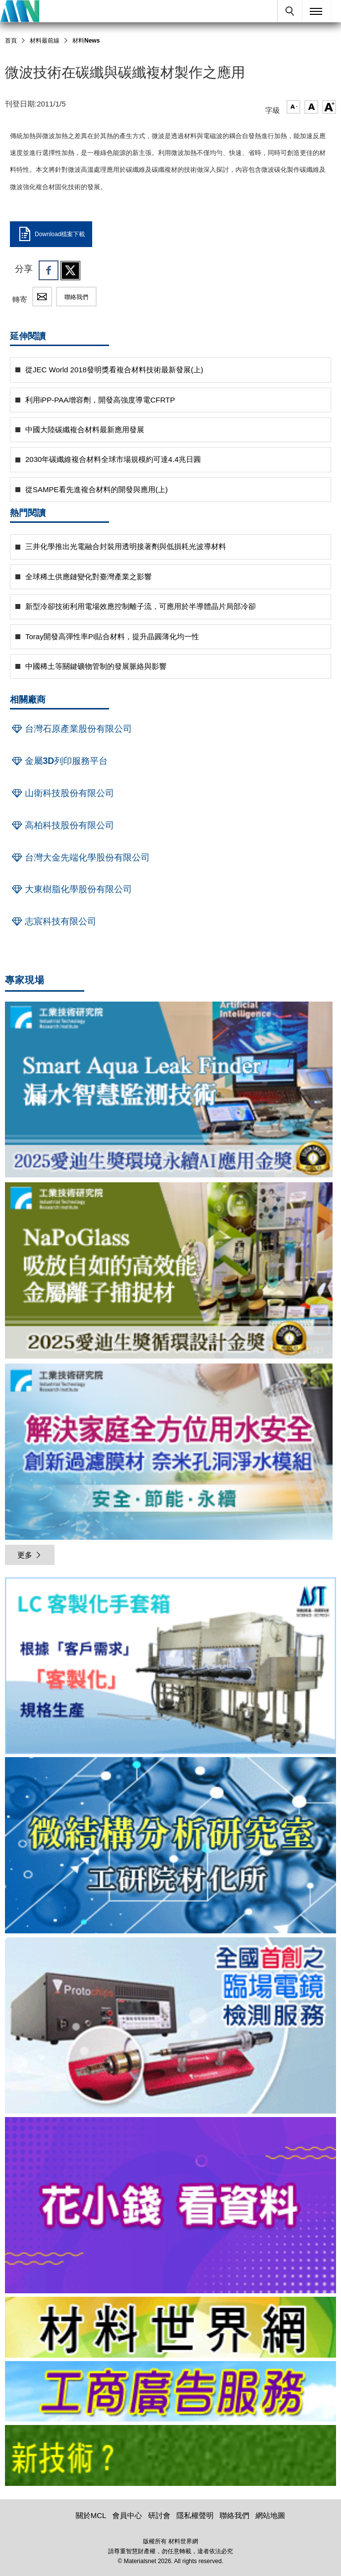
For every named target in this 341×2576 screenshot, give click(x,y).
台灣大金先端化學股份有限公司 (80, 857)
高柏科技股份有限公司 (62, 825)
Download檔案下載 (51, 234)
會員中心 (127, 2515)
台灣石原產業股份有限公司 (71, 729)
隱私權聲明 (195, 2515)
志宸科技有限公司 (53, 921)
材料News (86, 40)
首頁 (11, 40)
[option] (170, 1667)
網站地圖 (270, 2515)
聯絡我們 (76, 297)
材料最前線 (44, 40)
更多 (29, 1555)
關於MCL (91, 2515)
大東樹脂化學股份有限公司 (71, 889)
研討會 (159, 2515)
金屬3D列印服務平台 (59, 761)
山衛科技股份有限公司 (62, 793)
